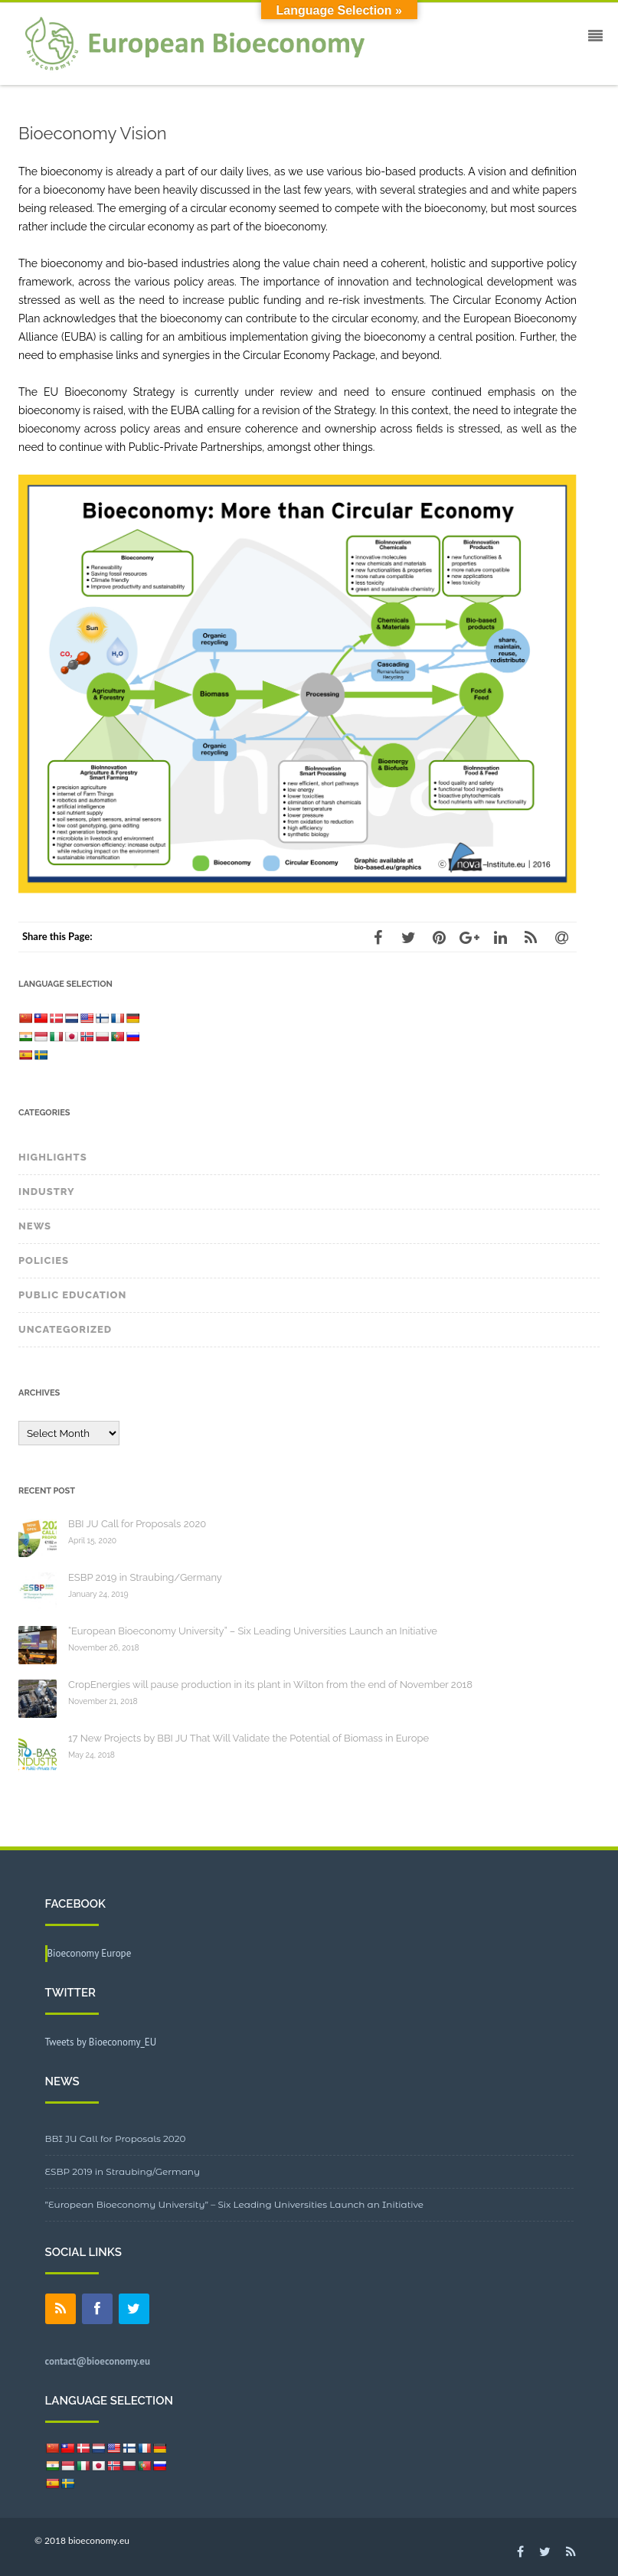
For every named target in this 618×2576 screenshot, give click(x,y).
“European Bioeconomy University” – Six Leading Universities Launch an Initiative (252, 1631)
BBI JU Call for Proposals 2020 (137, 1524)
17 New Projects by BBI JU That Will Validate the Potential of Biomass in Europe (248, 1738)
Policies (43, 1260)
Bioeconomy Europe (89, 1953)
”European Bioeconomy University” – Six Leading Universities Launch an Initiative (234, 2204)
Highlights (52, 1157)
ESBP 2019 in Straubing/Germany (145, 1577)
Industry (46, 1191)
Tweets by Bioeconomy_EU (101, 2042)
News (34, 1226)
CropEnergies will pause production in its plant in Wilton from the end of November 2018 (270, 1684)
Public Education (72, 1295)
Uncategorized (65, 1329)
